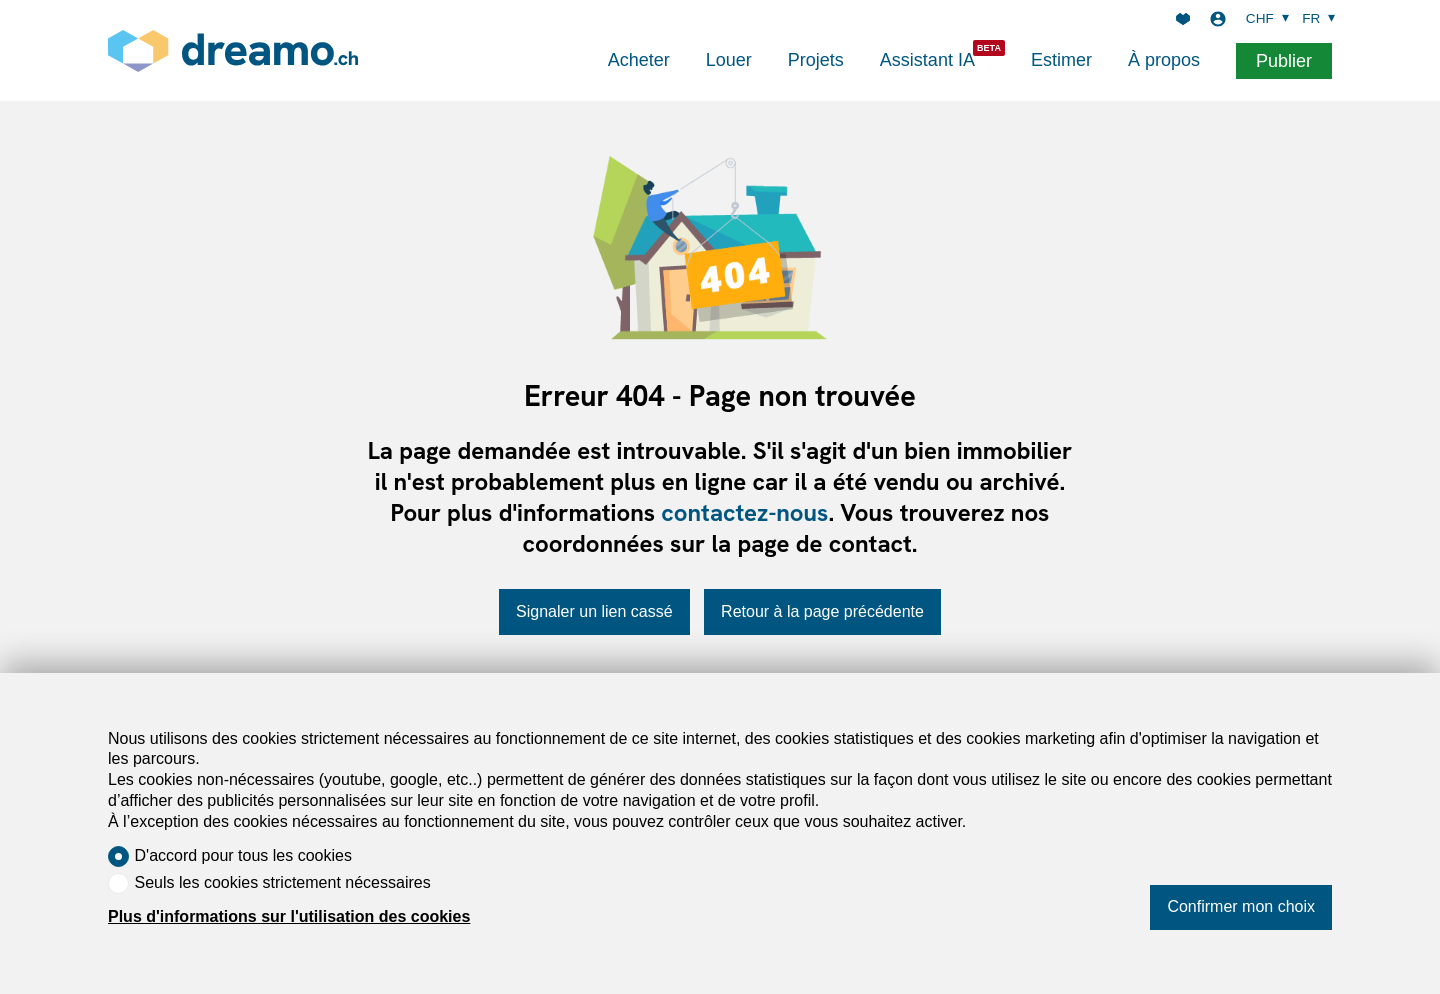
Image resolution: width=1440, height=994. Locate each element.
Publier (1284, 61)
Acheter (639, 60)
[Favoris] (1183, 19)
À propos (1164, 60)
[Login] (1218, 19)
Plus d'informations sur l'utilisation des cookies (289, 916)
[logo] (233, 50)
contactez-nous (744, 512)
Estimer (1061, 60)
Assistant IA (927, 60)
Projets (816, 60)
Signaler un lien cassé (594, 611)
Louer (729, 60)
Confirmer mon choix (1241, 906)
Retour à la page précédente (822, 611)
